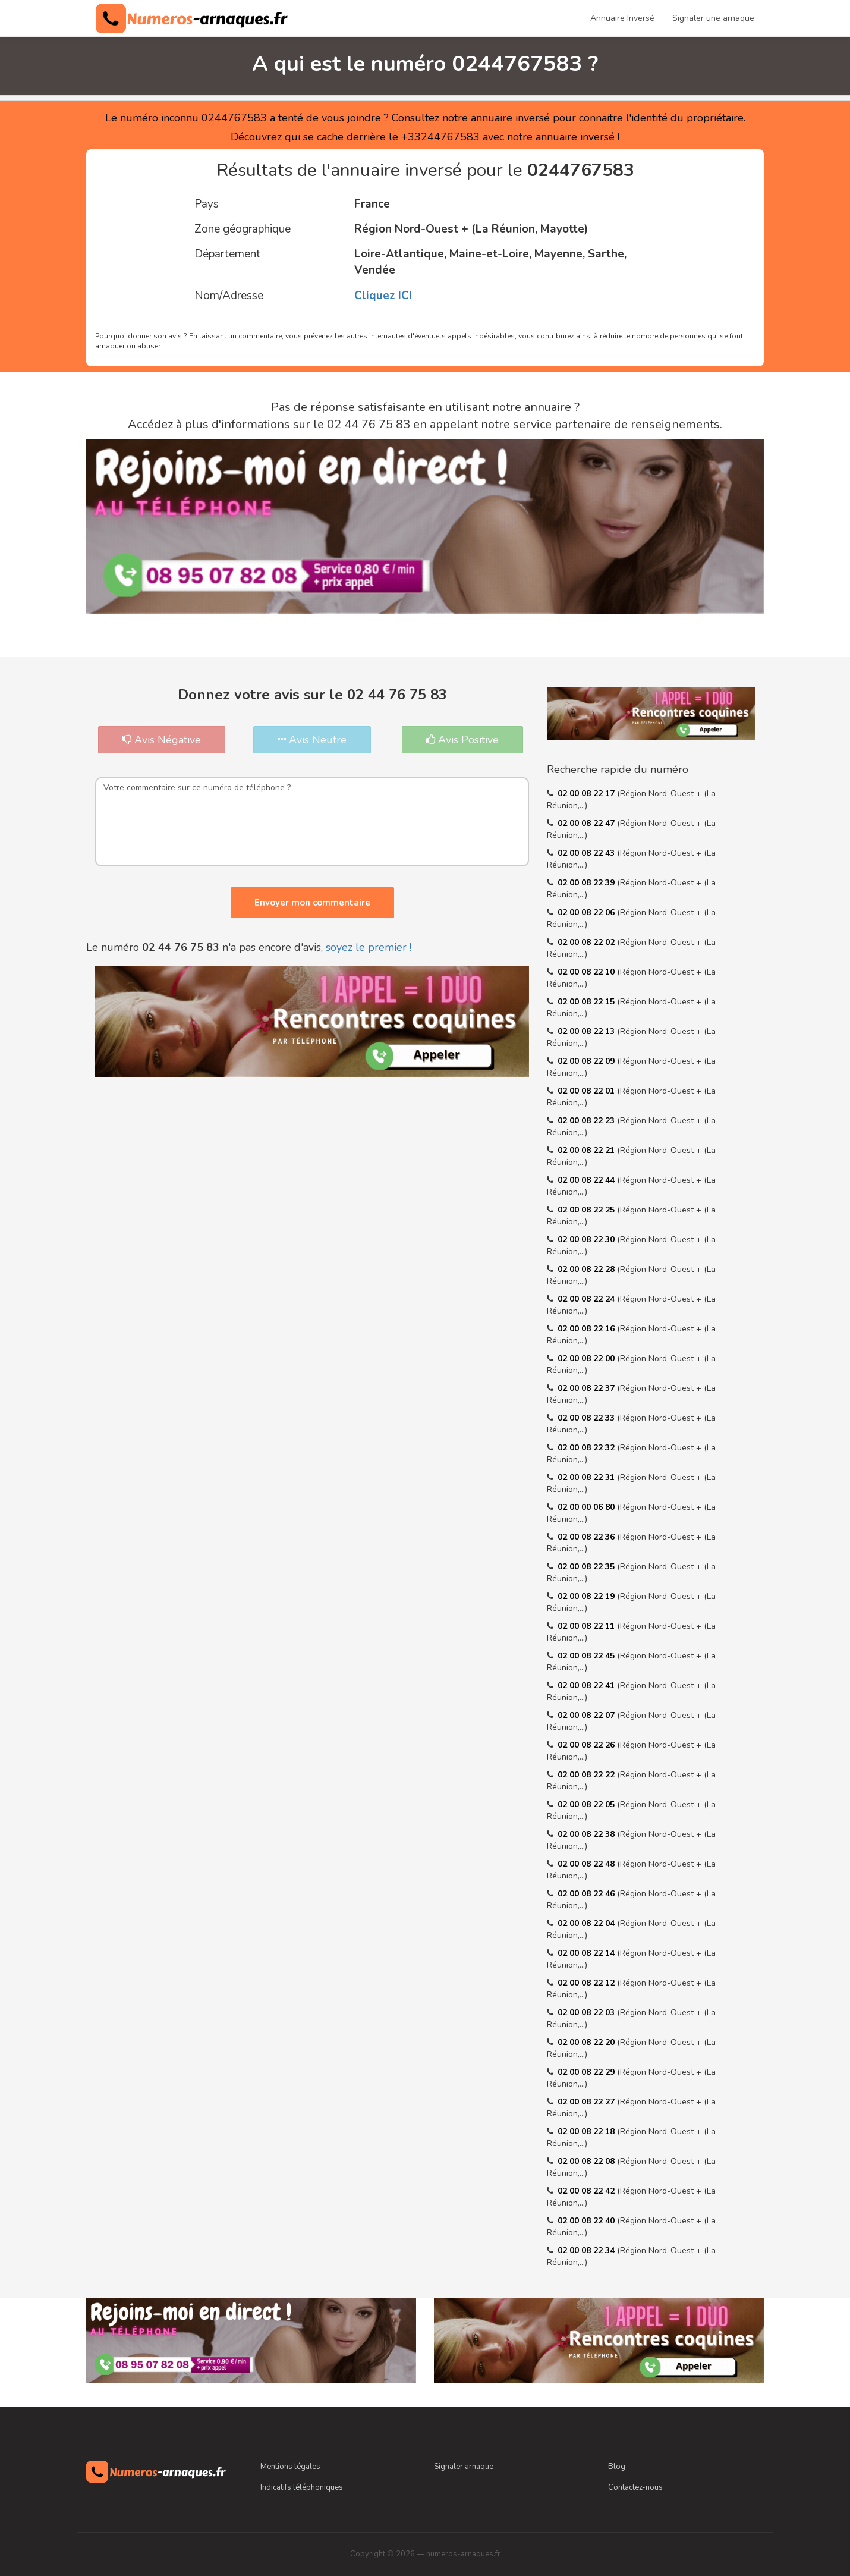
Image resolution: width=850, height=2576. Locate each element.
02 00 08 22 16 (587, 1328)
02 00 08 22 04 (587, 1923)
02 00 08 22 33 (587, 1418)
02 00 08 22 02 (587, 942)
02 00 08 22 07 (587, 1715)
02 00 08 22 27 (587, 2101)
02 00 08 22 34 (587, 2250)
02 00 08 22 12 (587, 1982)
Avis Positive (462, 740)
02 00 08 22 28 (587, 1269)
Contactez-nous (635, 2487)
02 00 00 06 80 (587, 1507)
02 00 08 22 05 (587, 1804)
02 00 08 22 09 (587, 1061)
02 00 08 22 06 (587, 912)
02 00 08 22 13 (587, 1031)
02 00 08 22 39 (587, 882)
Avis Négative (161, 740)
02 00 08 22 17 (587, 793)
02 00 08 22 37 (587, 1388)
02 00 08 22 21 (587, 1150)
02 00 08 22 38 (587, 1834)
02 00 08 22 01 (587, 1091)
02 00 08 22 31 (587, 1477)
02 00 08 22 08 (587, 2161)
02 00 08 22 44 (587, 1180)
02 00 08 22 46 (587, 1893)
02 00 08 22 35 (587, 1566)
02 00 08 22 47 (587, 823)
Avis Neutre (312, 740)
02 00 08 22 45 (587, 1655)
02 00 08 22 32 (587, 1447)
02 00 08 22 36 (587, 1537)
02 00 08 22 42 (587, 2191)
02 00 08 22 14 (587, 1953)
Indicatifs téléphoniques (301, 2487)
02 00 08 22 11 (587, 1626)
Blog (616, 2466)
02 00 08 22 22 (587, 1774)
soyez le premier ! (368, 947)
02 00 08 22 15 (587, 1001)
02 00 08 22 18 (587, 2131)
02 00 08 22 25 (587, 1209)
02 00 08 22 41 (587, 1685)
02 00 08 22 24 (587, 1299)
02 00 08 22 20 (587, 2042)
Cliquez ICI (383, 295)
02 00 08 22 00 (587, 1358)
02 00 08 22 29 (587, 2072)
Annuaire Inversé (622, 18)
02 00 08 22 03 (587, 2012)
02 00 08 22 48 (587, 1864)
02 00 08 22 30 (587, 1239)
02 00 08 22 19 (587, 1596)
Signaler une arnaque (713, 18)
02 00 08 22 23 (587, 1120)
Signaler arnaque (463, 2466)
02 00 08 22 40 (587, 2220)
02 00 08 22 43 (587, 853)
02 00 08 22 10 (587, 972)
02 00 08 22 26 (587, 1745)
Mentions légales (290, 2466)
